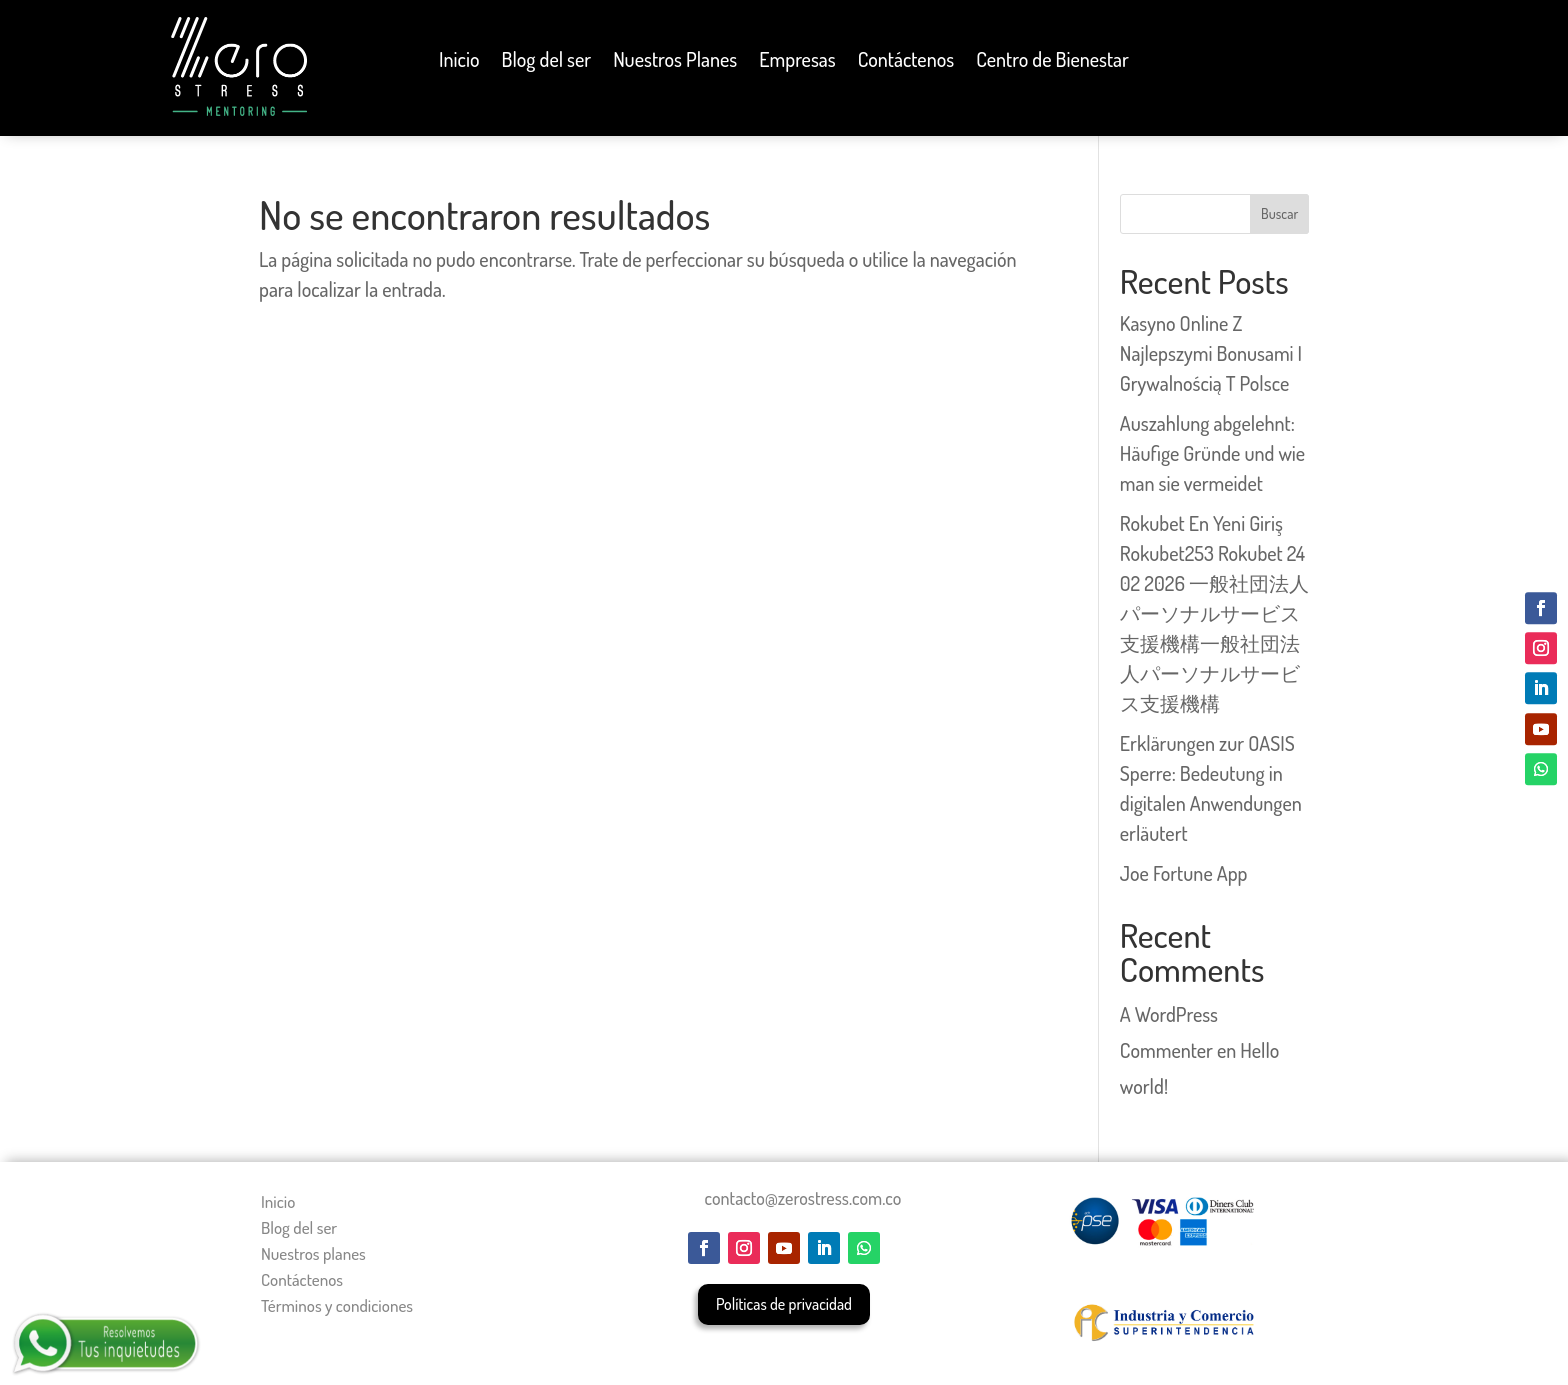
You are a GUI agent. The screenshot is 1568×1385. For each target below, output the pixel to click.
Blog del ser (547, 62)
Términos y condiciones (337, 1305)
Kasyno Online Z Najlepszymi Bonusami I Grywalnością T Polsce (1211, 353)
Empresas (797, 62)
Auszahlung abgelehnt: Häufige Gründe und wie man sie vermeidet (1212, 453)
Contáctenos (906, 62)
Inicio (459, 62)
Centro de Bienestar (1052, 62)
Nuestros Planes (675, 62)
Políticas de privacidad (784, 1304)
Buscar (1279, 213)
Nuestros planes (313, 1253)
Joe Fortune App (1184, 873)
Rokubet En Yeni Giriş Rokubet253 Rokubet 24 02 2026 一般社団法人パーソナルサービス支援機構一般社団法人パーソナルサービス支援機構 (1214, 613)
